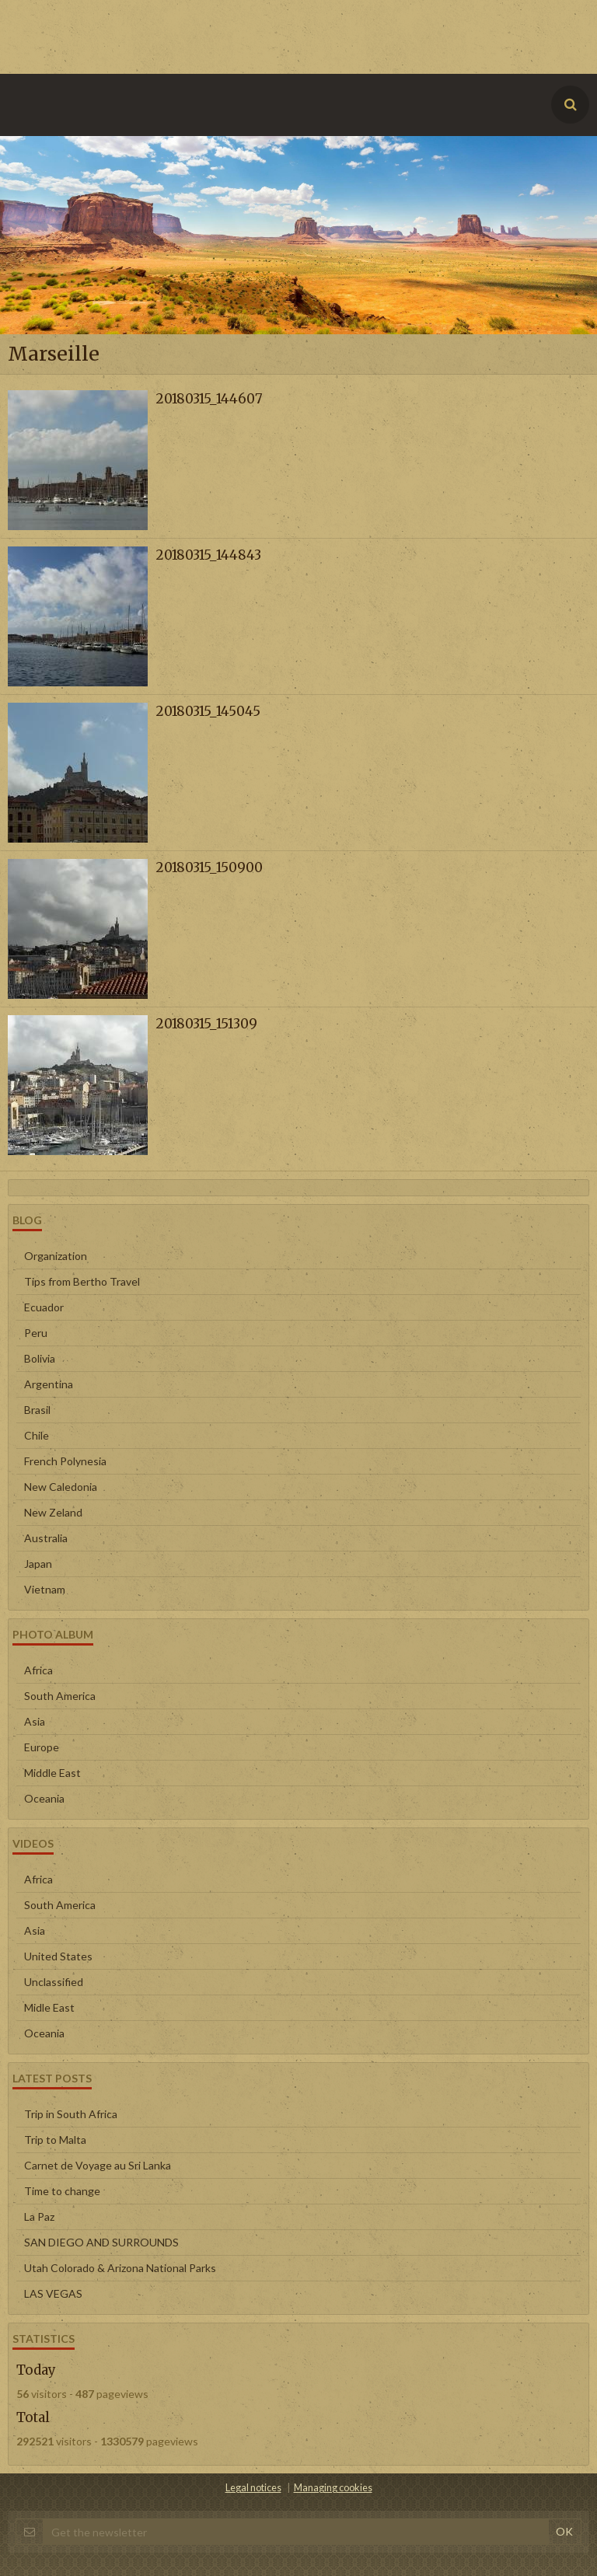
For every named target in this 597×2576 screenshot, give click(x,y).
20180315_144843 (208, 555)
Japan (38, 1563)
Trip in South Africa (70, 2113)
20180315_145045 (207, 711)
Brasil (37, 1409)
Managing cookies (333, 2488)
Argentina (48, 1384)
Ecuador (44, 1307)
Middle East (52, 1772)
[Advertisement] (283, 35)
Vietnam (44, 1589)
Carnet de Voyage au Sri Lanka (97, 2165)
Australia (46, 1538)
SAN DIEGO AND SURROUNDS (101, 2242)
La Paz (39, 2216)
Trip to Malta (55, 2139)
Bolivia (39, 1358)
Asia (34, 1721)
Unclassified (53, 1981)
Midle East (49, 2007)
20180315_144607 (209, 398)
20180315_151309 (206, 1023)
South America (60, 1695)
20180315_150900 (209, 867)
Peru (35, 1332)
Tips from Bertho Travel (82, 1281)
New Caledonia (60, 1486)
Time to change (62, 2190)
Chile (36, 1435)
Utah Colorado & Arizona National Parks (120, 2267)
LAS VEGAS (53, 2293)
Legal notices (253, 2488)
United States (58, 1956)
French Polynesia (65, 1461)
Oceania (44, 1798)
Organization (55, 1255)
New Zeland (53, 1512)
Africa (38, 1670)
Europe (41, 1747)
